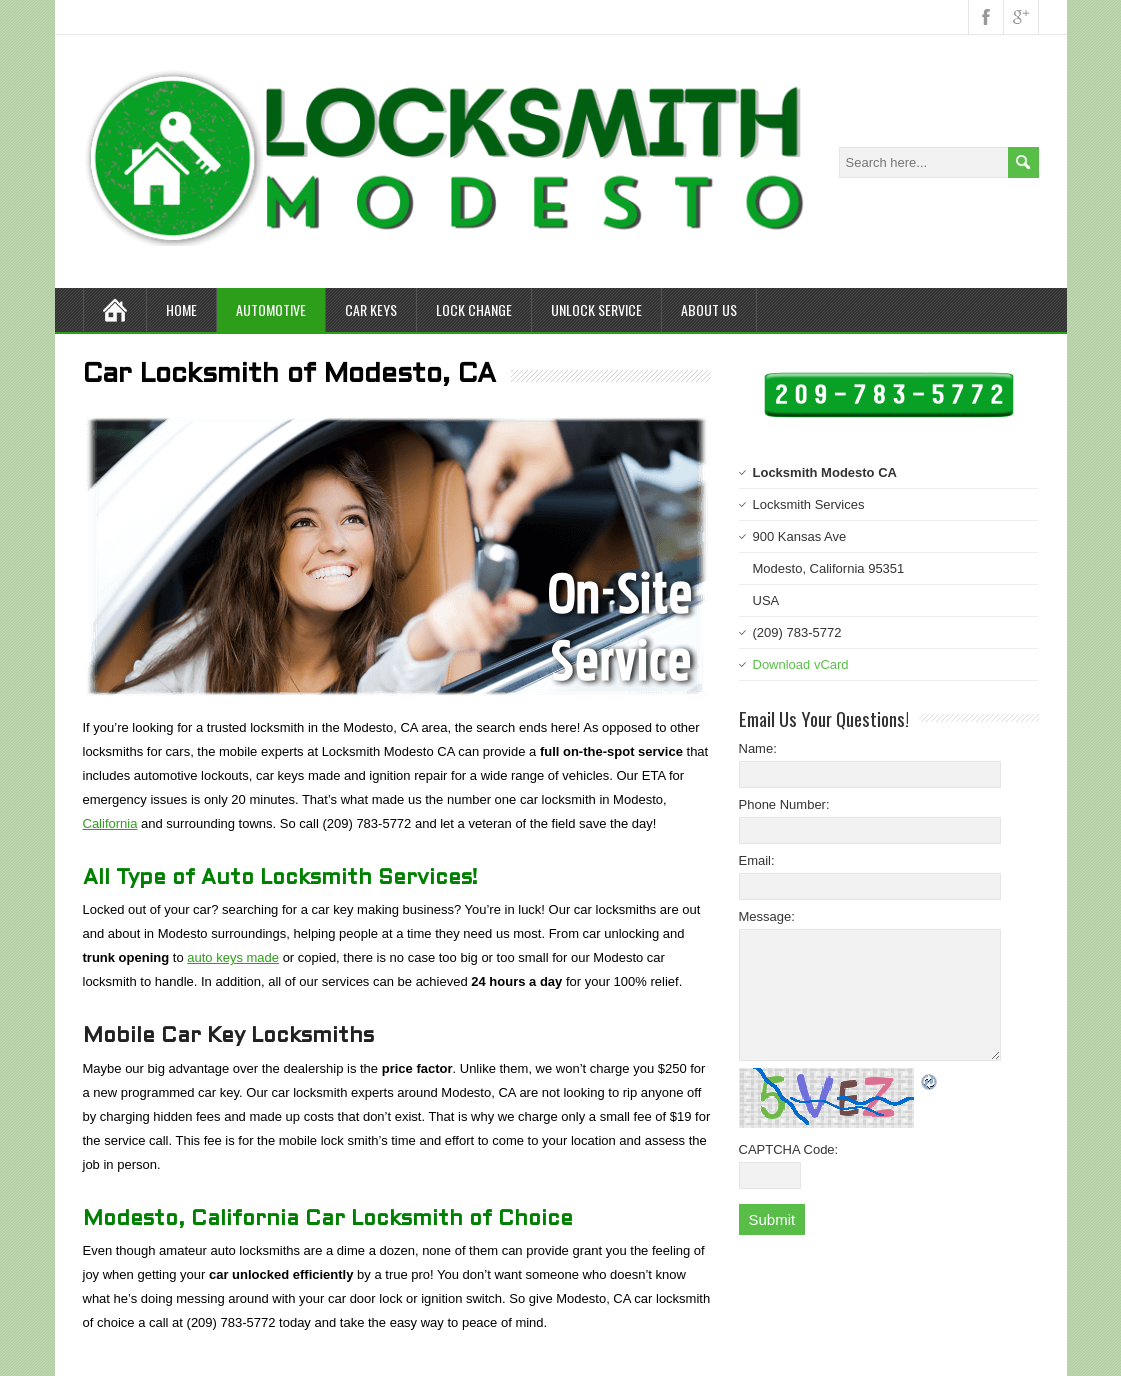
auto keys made (233, 957)
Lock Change (474, 309)
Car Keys (371, 309)
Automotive (271, 309)
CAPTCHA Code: (789, 1149)
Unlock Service (596, 309)
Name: (758, 748)
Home (181, 309)
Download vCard (801, 664)
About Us (709, 309)
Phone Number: (784, 804)
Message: (767, 916)
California (110, 823)
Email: (757, 860)
